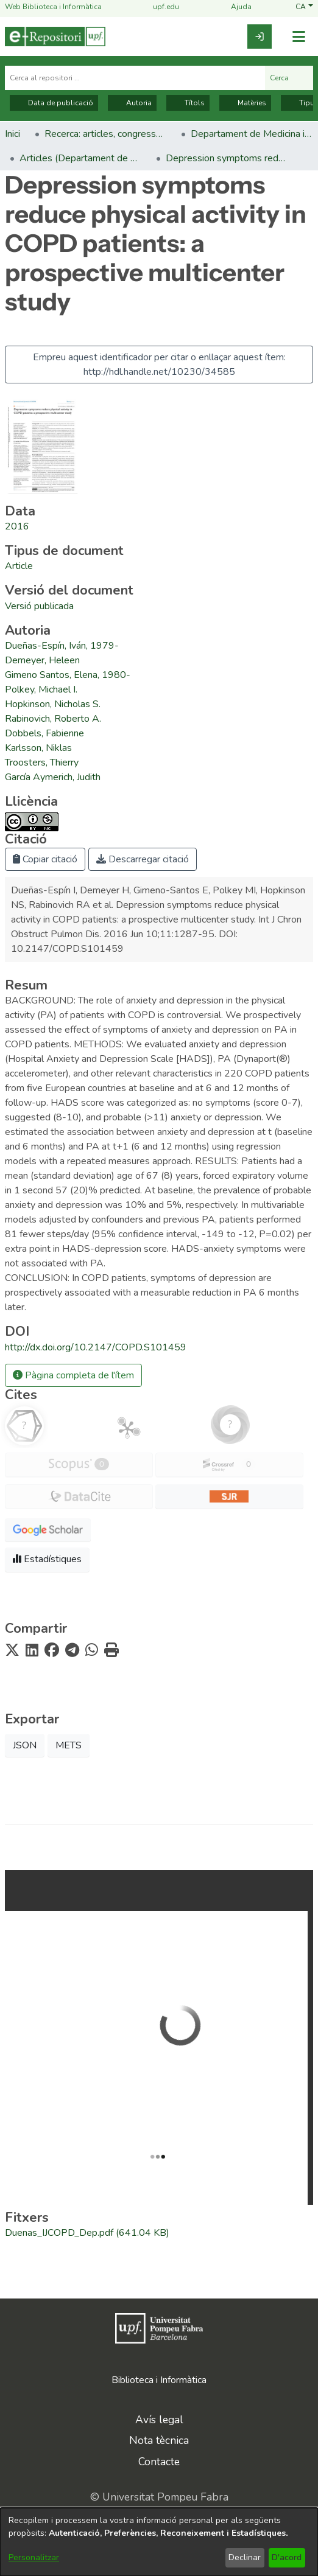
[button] (304, 7)
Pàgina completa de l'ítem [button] (73, 1375)
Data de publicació (54, 103)
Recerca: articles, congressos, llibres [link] (105, 134)
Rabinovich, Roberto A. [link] (53, 718)
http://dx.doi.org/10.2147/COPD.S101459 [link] (95, 1347)
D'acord (287, 2557)
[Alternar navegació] (298, 37)
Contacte (159, 2461)
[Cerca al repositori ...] (135, 78)
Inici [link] (12, 134)
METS (68, 1745)
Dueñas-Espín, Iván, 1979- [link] (62, 645)
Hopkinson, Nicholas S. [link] (53, 704)
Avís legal (159, 2419)
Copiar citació (45, 859)
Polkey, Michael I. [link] (41, 689)
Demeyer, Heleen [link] (42, 660)
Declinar (244, 2557)
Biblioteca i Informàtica (159, 2380)
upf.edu (158, 7)
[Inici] (55, 36)
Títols (188, 103)
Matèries (245, 103)
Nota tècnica (159, 2440)
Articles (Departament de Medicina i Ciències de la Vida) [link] (80, 158)
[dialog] (159, 2542)
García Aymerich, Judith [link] (53, 777)
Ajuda (234, 7)
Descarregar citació (142, 859)
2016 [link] (17, 526)
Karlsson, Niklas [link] (38, 748)
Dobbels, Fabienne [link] (44, 733)
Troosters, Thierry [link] (42, 762)
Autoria (132, 103)
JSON (25, 1745)
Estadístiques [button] (47, 1559)
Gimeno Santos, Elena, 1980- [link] (67, 675)
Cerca (289, 78)
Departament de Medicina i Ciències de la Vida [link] (252, 134)
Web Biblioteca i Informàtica (53, 7)
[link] (259, 36)
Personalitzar (34, 2557)
